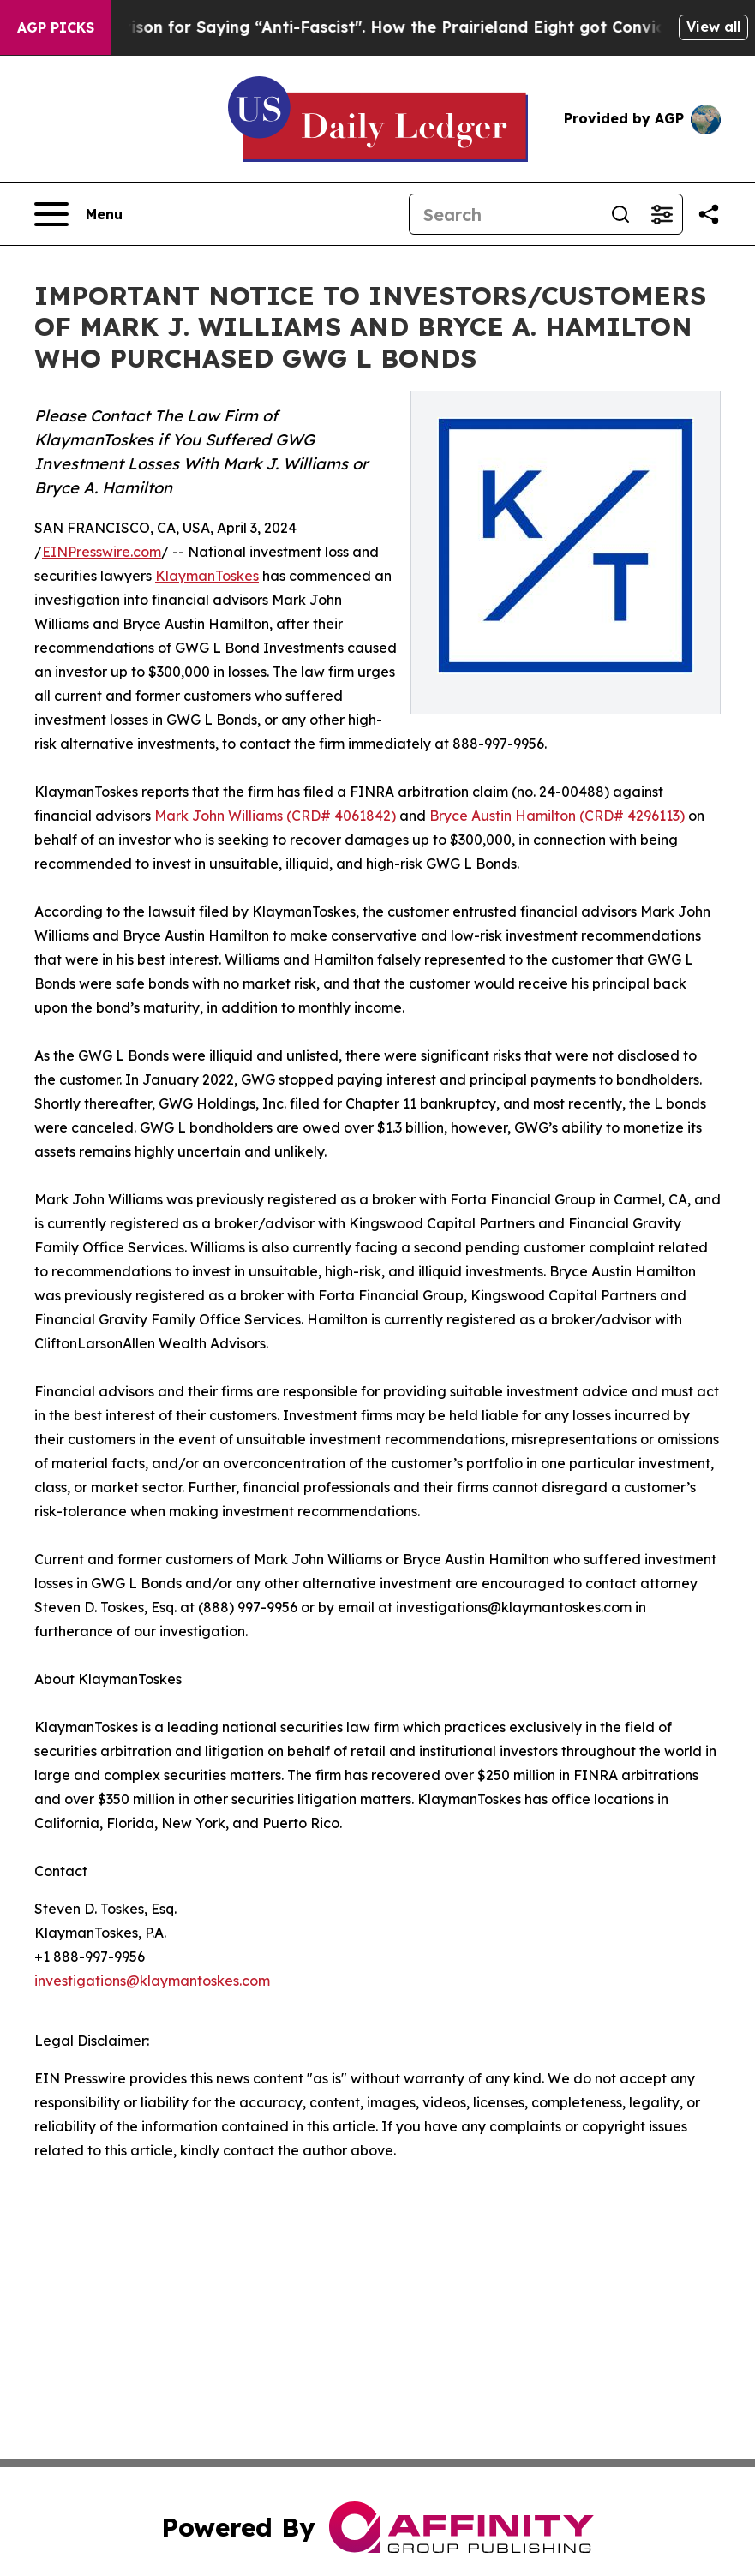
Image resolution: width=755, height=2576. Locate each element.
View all (713, 26)
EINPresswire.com (101, 551)
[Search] (505, 214)
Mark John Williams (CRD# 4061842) (275, 815)
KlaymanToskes (207, 575)
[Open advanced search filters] (661, 214)
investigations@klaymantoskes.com (152, 1980)
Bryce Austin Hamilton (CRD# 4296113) (557, 815)
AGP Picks (55, 27)
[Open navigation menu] (78, 214)
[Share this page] (709, 214)
